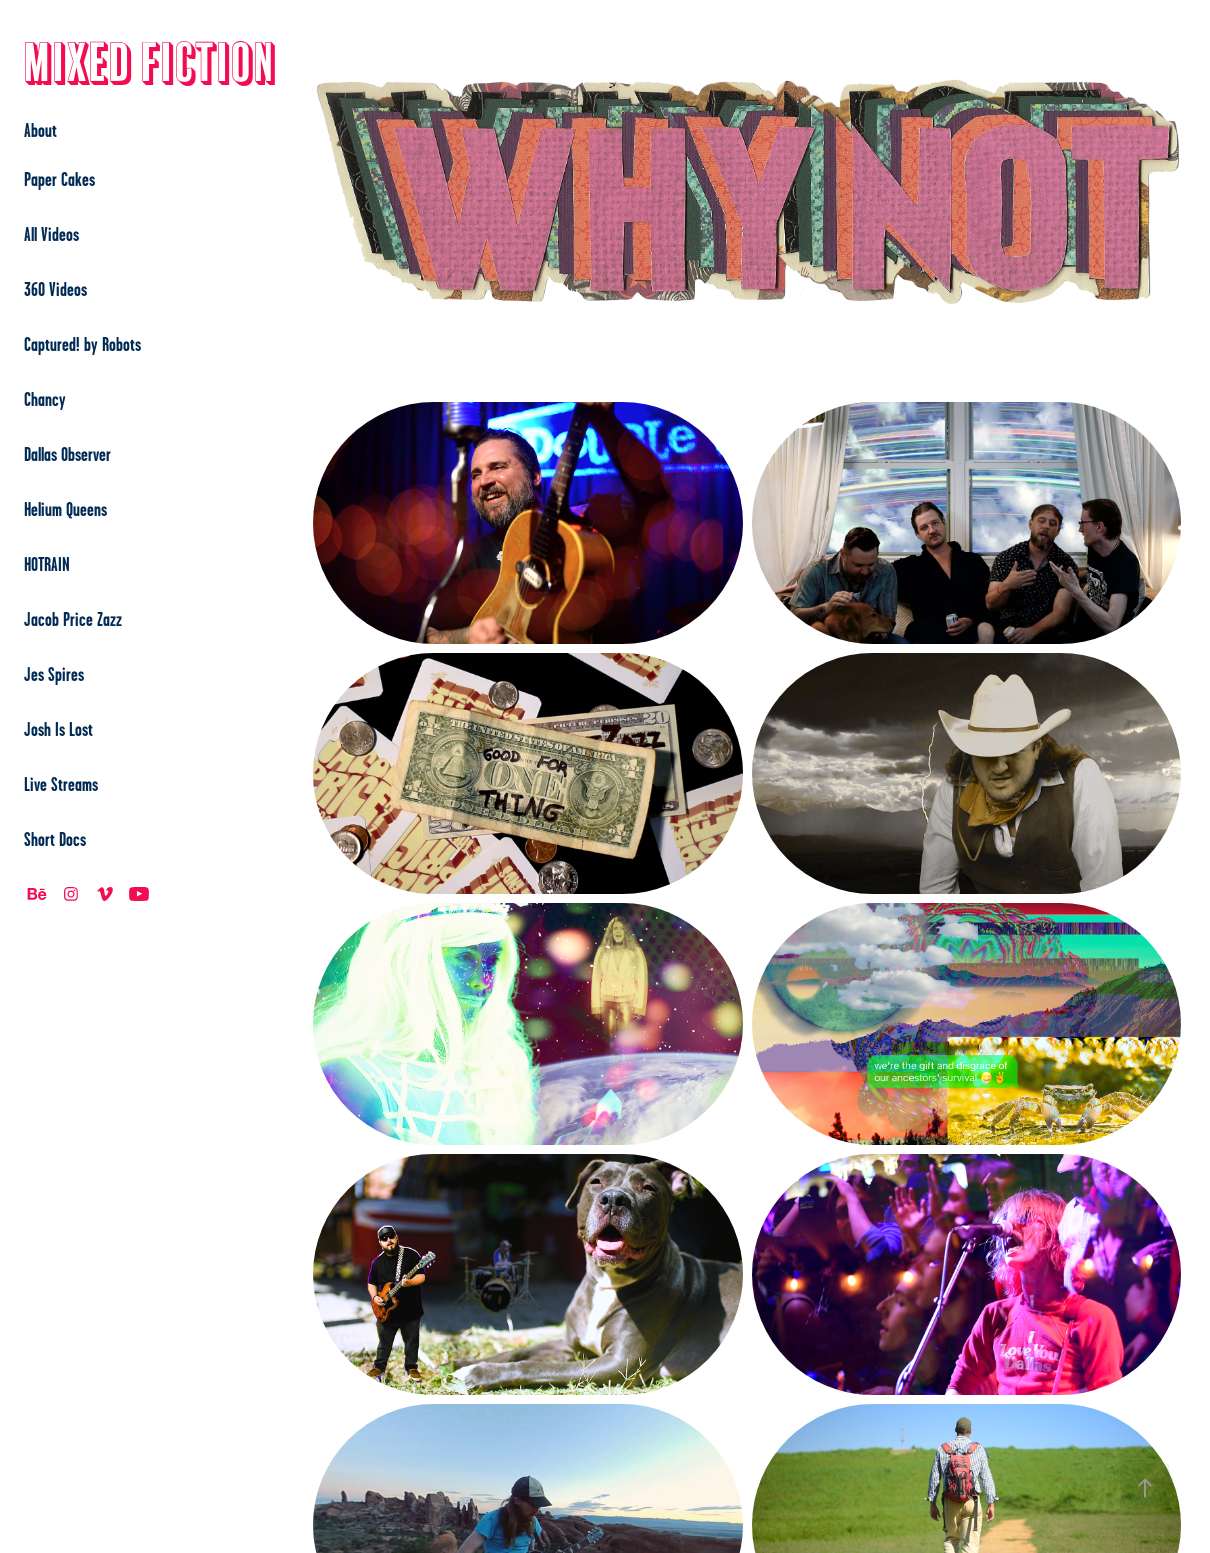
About (40, 130)
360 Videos (55, 289)
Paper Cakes (59, 179)
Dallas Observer (67, 454)
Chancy (45, 399)
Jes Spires (54, 674)
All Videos (51, 234)
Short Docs (55, 839)
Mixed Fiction (150, 64)
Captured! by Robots (82, 344)
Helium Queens (65, 509)
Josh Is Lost (58, 729)
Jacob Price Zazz (73, 619)
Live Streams (61, 784)
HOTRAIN (47, 564)
